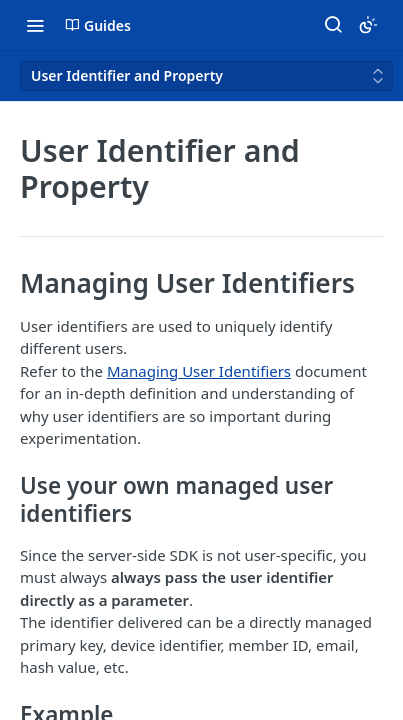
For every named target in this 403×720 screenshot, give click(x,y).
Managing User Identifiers (199, 371)
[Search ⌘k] (333, 25)
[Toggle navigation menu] (35, 25)
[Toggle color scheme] (368, 25)
